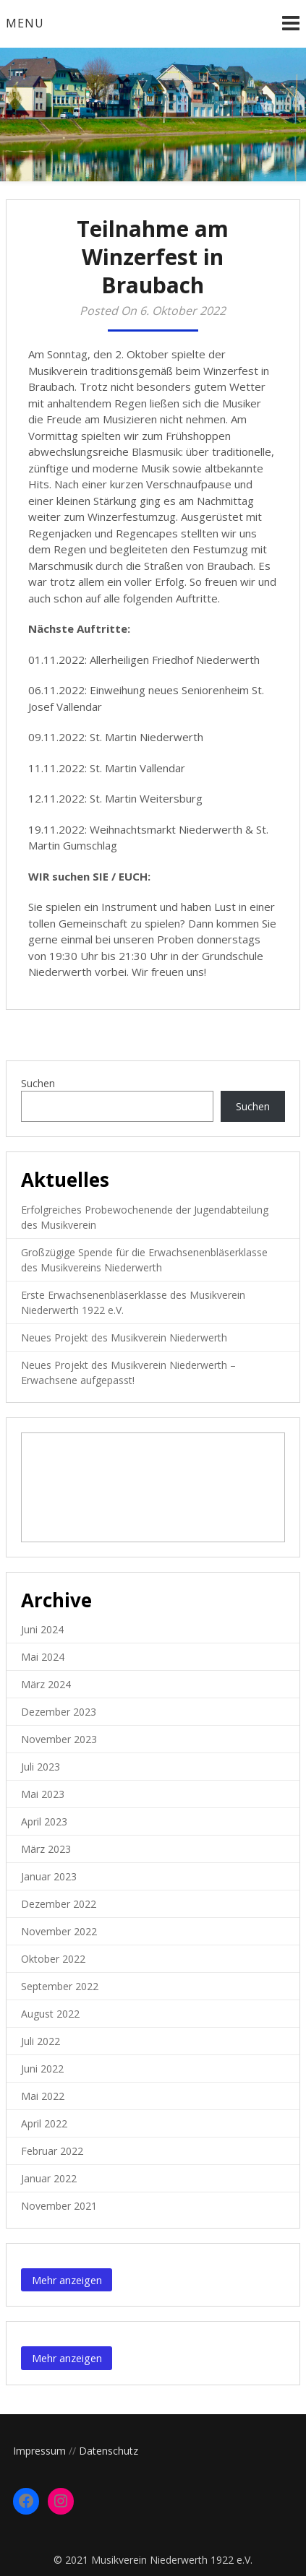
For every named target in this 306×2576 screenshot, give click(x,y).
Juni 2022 (42, 2068)
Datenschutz (108, 2451)
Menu (25, 23)
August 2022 (50, 2013)
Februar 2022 (52, 2151)
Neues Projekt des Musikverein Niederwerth (124, 1337)
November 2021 (59, 2206)
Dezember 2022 (58, 1904)
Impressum (39, 2451)
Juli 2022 (40, 2041)
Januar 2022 (49, 2178)
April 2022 (44, 2123)
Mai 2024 (42, 1657)
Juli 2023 (40, 1766)
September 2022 (59, 1986)
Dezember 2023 (58, 1712)
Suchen (38, 1083)
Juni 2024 (42, 1629)
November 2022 (59, 1931)
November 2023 (59, 1739)
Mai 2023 (42, 1794)
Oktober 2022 (53, 1959)
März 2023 (46, 1849)
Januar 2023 (49, 1876)
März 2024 (46, 1684)
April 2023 (44, 1821)
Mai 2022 (42, 2096)
